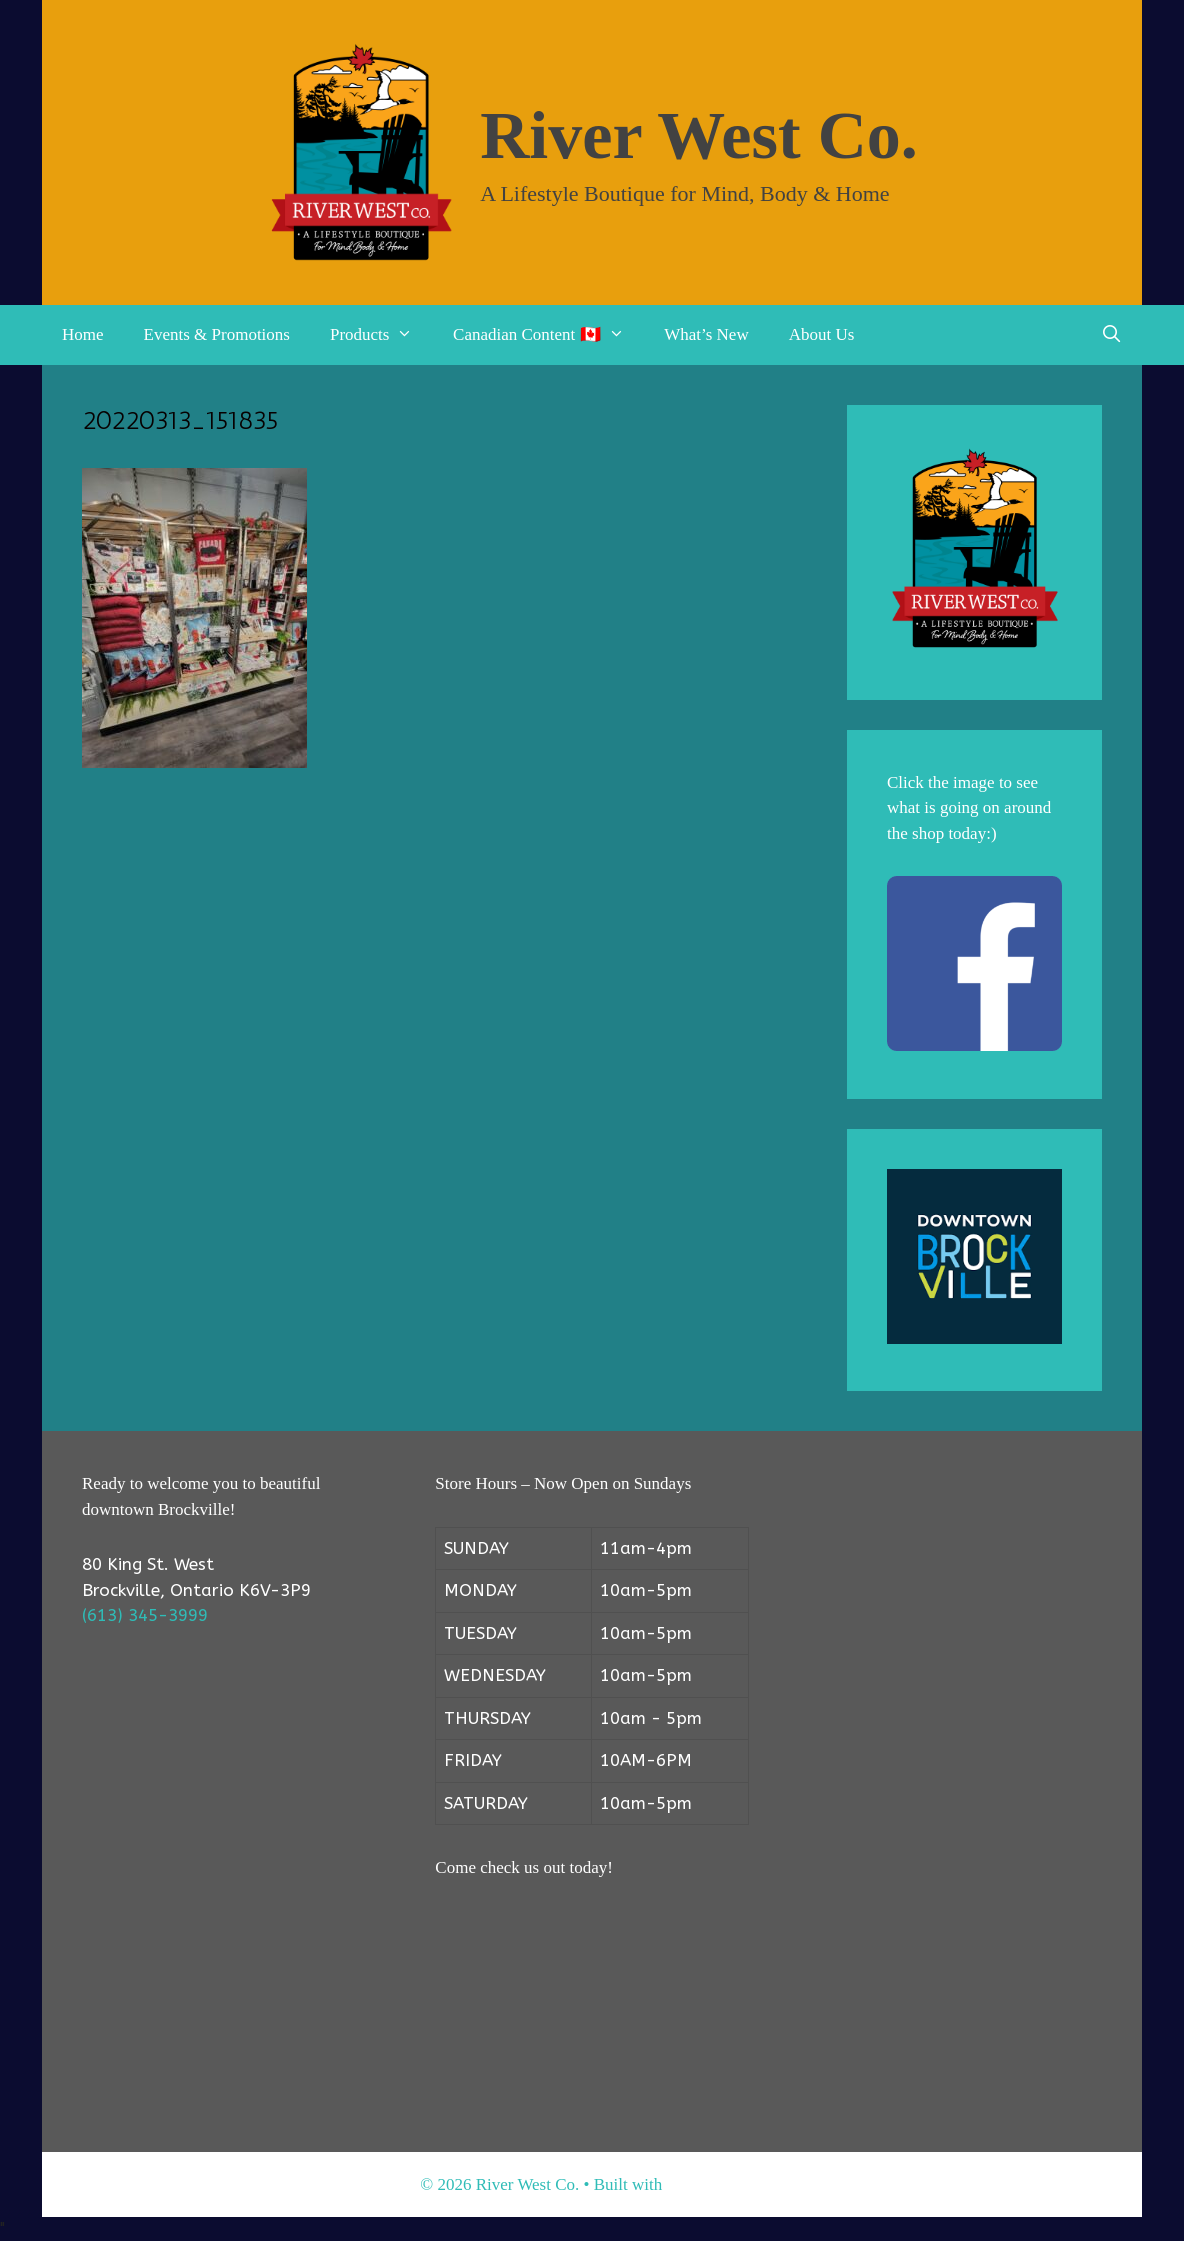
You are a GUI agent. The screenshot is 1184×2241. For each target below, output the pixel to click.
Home (83, 334)
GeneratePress (714, 2184)
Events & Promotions (217, 334)
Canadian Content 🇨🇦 (548, 335)
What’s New (706, 334)
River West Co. (699, 135)
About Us (822, 334)
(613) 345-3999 (145, 1615)
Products (381, 335)
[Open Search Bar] (1111, 335)
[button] (411, 335)
